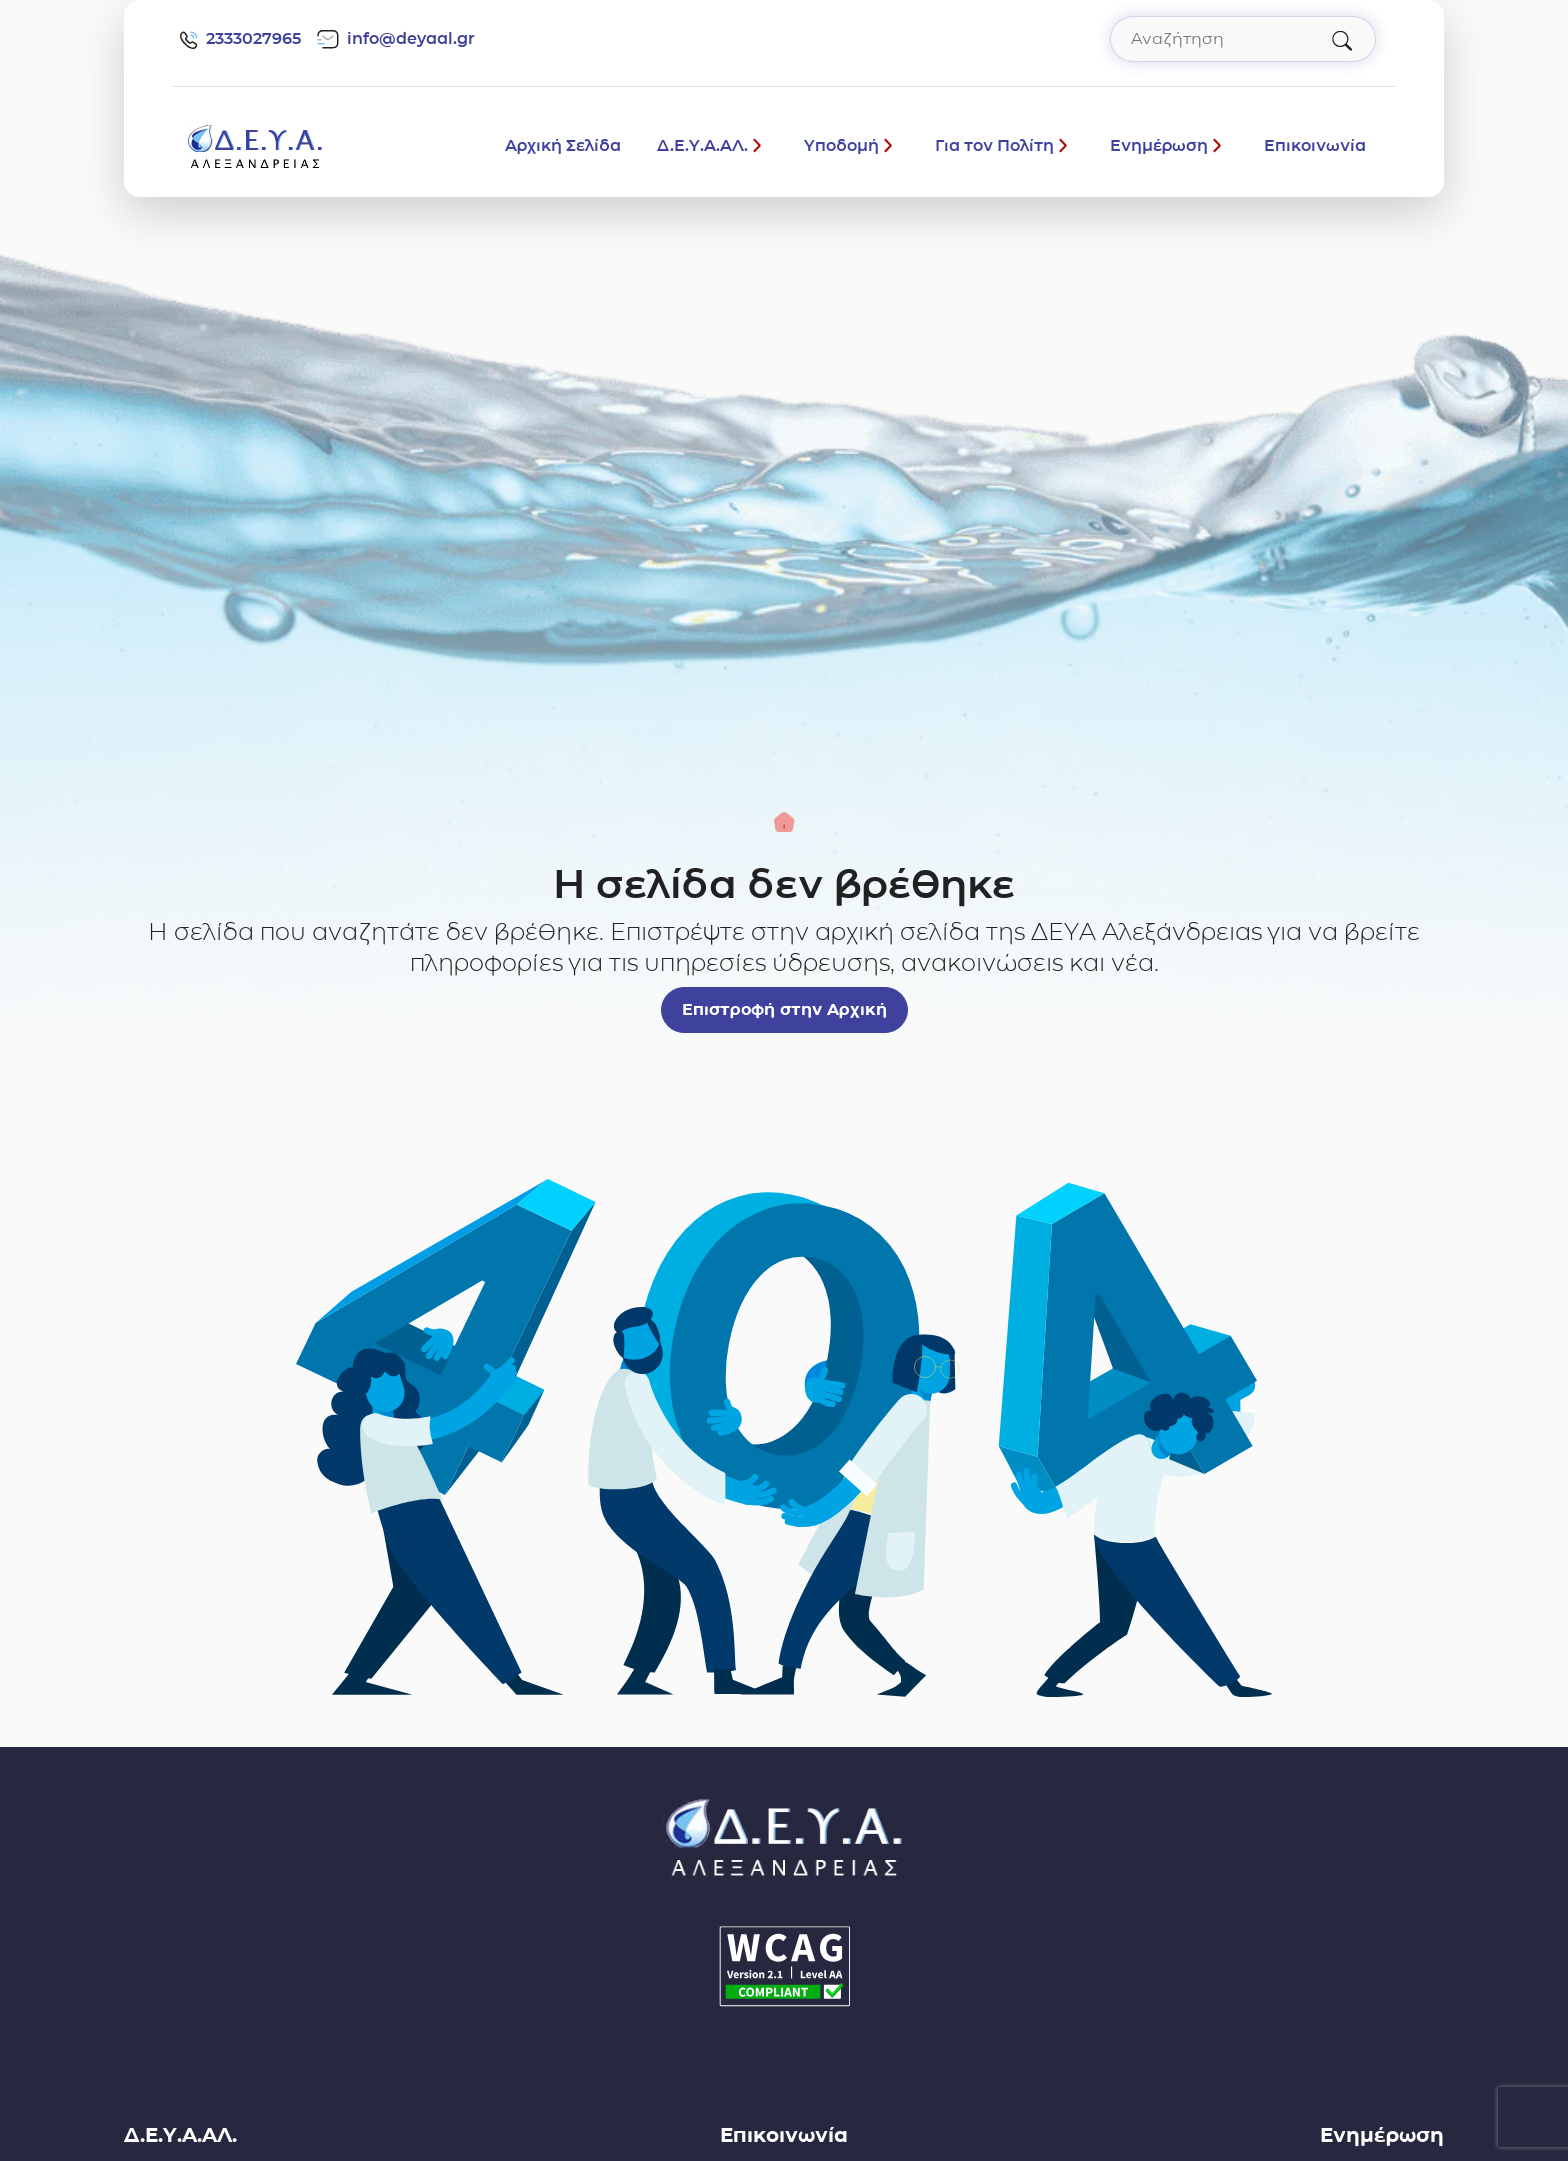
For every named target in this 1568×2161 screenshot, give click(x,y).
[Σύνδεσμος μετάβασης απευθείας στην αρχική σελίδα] (255, 144)
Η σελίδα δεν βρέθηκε (784, 884)
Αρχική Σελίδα (563, 145)
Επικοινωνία (1315, 145)
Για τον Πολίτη (994, 145)
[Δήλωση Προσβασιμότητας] (784, 1966)
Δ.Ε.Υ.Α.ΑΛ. (702, 145)
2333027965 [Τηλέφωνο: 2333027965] (240, 39)
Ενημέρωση (1159, 145)
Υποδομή (841, 145)
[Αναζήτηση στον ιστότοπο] (1243, 39)
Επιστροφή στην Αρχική (784, 1009)
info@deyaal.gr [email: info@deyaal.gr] (396, 39)
